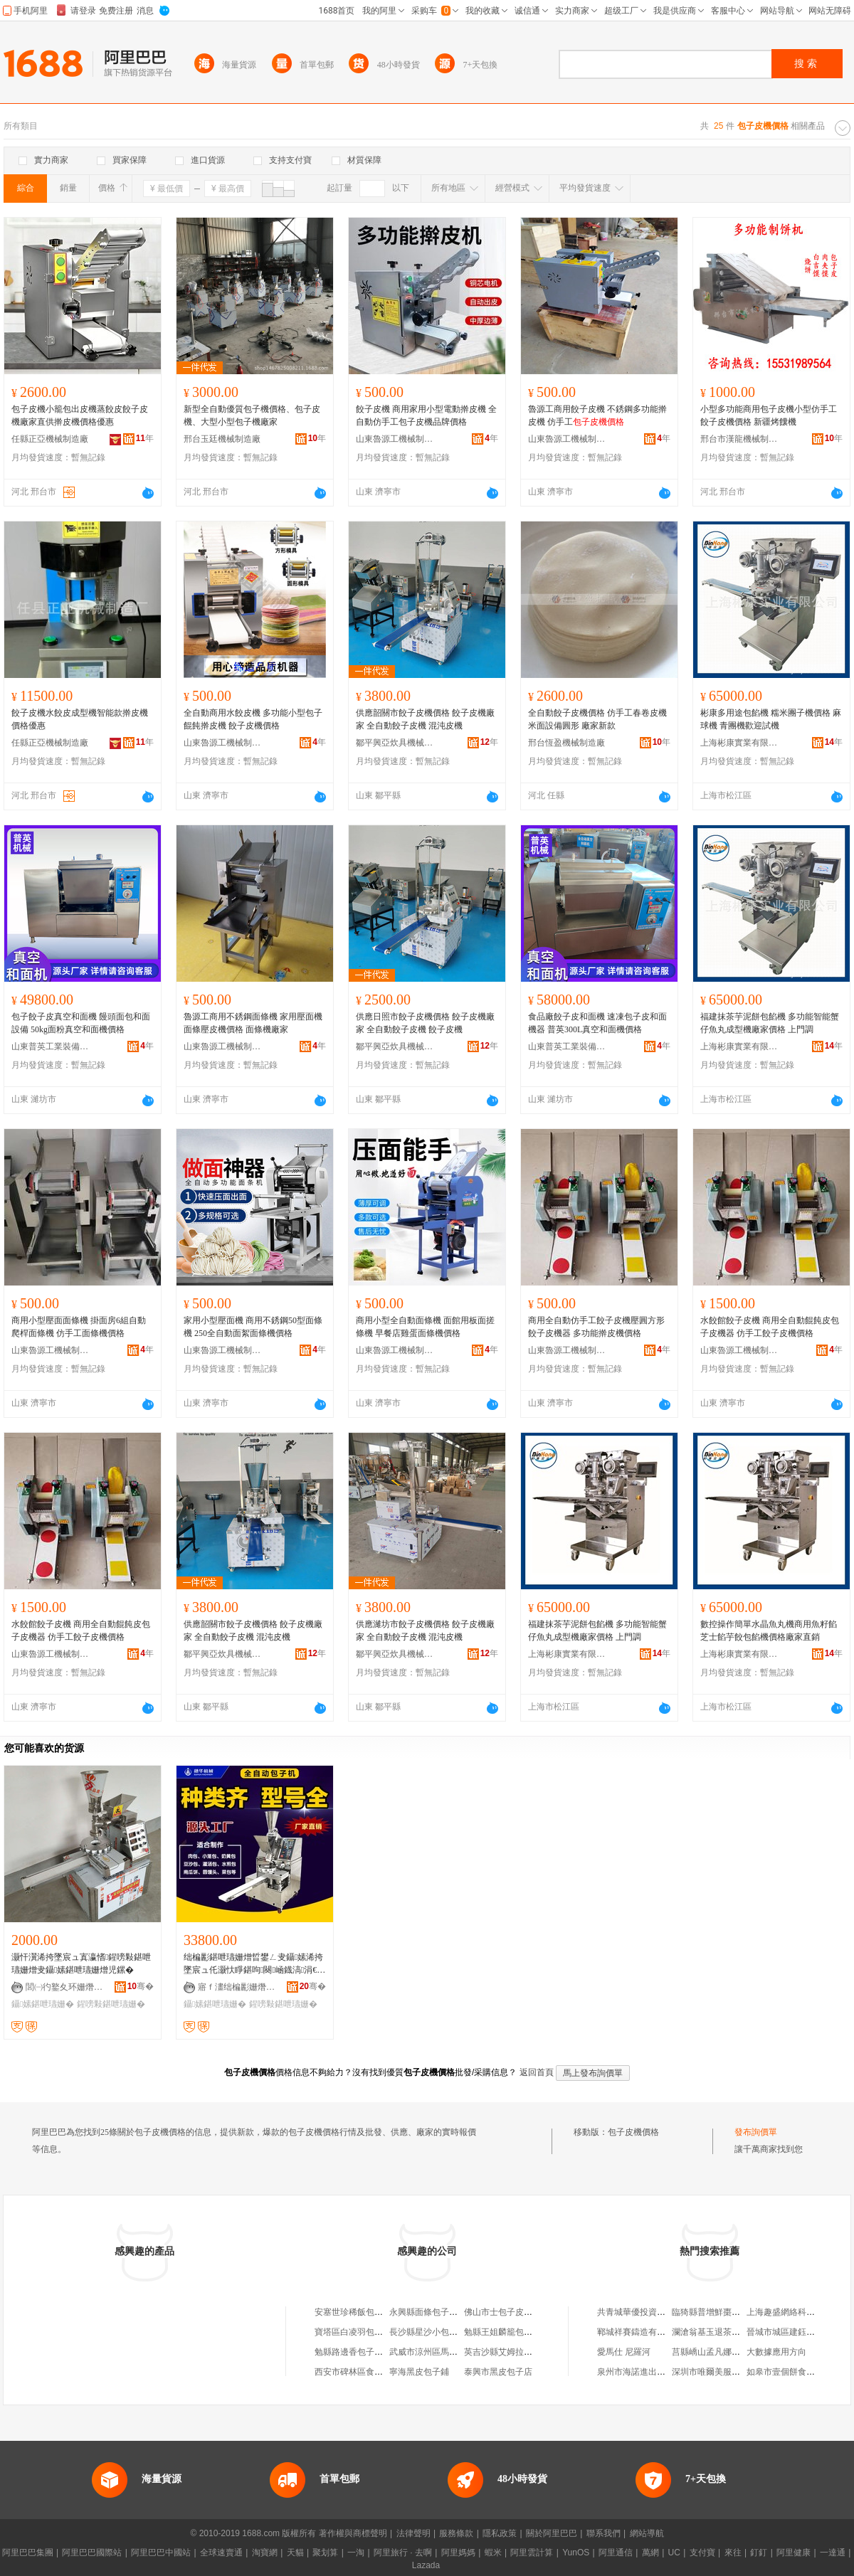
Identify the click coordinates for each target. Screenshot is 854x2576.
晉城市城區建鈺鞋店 (785, 2332)
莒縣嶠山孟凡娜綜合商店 (719, 2352)
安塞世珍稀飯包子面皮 (357, 2312)
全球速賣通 (221, 2553)
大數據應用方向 (776, 2352)
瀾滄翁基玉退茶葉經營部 (719, 2332)
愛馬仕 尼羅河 (623, 2352)
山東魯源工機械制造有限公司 (395, 439)
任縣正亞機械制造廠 (49, 439)
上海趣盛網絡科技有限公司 (798, 2312)
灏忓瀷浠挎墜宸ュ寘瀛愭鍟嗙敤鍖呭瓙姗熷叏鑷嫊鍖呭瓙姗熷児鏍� (81, 1963)
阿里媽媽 (458, 2553)
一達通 (832, 2553)
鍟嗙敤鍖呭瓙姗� (111, 2004)
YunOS (575, 2553)
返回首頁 (537, 2072)
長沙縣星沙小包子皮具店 (436, 2332)
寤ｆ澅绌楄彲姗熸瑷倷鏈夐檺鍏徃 (237, 1987)
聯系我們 (603, 2533)
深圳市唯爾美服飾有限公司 (723, 2372)
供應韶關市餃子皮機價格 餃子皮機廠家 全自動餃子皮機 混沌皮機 (425, 719)
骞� (140, 1986)
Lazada (426, 2565)
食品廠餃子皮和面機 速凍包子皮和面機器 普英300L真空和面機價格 (597, 1023)
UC (674, 2553)
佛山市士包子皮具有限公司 (515, 2312)
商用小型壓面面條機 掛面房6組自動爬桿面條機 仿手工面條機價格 (78, 1326)
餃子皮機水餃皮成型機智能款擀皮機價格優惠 (79, 719)
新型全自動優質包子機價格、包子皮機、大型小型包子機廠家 (252, 415)
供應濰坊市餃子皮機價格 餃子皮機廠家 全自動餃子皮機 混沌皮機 (425, 1630)
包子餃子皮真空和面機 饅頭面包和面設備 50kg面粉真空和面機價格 (80, 1023)
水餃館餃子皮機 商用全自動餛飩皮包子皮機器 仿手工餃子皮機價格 (769, 1326)
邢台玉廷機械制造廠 (222, 439)
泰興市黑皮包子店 (498, 2372)
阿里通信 (616, 2553)
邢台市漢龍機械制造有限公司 (739, 439)
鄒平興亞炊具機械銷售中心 (395, 743)
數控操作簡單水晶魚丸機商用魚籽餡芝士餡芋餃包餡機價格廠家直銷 (768, 1630)
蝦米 (493, 2553)
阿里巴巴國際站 (92, 2553)
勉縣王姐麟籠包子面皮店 (511, 2332)
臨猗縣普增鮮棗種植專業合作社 (731, 2312)
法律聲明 (413, 2533)
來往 (733, 2553)
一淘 (355, 2553)
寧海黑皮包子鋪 (419, 2372)
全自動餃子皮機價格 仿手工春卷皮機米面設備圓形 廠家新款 (597, 719)
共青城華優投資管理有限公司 (652, 2312)
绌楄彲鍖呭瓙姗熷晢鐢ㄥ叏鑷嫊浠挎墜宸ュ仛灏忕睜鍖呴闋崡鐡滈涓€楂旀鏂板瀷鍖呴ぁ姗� (254, 1964)
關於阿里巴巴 (551, 2533)
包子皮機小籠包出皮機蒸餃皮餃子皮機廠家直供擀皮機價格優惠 (79, 415)
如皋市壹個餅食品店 (785, 2372)
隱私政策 (500, 2533)
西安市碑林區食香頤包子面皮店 (374, 2372)
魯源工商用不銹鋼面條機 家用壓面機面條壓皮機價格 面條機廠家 (253, 1023)
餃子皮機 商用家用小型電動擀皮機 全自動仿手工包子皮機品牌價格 (426, 415)
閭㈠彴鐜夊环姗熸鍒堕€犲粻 (65, 1987)
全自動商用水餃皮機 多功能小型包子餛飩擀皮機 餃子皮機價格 (253, 719)
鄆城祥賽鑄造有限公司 (639, 2332)
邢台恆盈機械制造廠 (566, 743)
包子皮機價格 (633, 2132)
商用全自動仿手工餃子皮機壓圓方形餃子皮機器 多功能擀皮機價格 (596, 1326)
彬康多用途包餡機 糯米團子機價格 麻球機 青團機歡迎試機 (770, 719)
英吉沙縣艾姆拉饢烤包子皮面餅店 (528, 2352)
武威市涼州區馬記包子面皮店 (444, 2352)
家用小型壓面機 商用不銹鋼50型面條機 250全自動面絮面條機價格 (253, 1326)
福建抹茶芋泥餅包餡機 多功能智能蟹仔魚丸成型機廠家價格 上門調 (769, 1023)
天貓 (295, 2553)
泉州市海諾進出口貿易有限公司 (657, 2372)
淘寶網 (265, 2553)
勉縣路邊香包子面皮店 (357, 2352)
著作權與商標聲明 (353, 2533)
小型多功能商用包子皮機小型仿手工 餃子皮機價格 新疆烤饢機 (768, 415)
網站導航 (647, 2533)
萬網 (650, 2553)
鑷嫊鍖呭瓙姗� (42, 2004)
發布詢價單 (755, 2132)
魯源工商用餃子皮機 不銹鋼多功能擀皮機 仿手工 (597, 415)
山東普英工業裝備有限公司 (50, 1046)
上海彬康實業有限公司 (739, 743)
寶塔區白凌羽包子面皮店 (361, 2332)
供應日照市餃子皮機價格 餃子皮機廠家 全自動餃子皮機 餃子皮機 (425, 1023)
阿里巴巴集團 (27, 2553)
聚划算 (325, 2553)
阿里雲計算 (531, 2553)
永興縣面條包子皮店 (427, 2312)
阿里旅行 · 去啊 (403, 2553)
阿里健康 (793, 2553)
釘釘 (758, 2553)
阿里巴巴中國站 (161, 2553)
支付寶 (702, 2553)
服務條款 (456, 2533)
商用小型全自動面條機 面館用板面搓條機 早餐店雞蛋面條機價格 (425, 1326)
